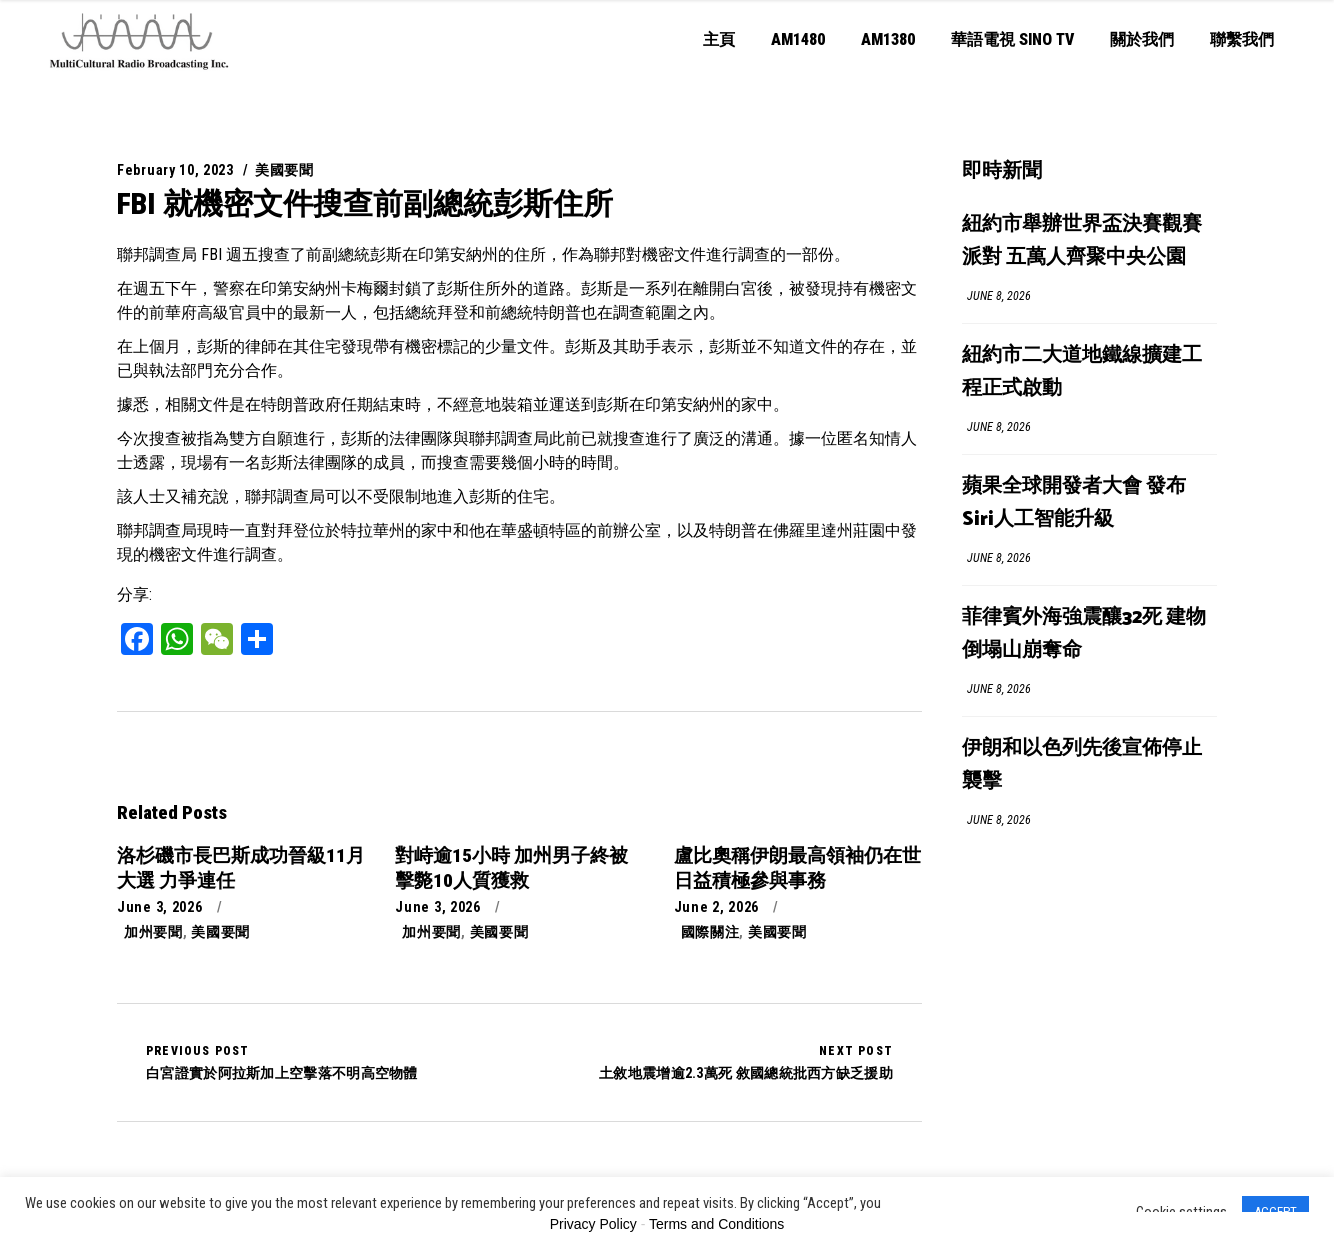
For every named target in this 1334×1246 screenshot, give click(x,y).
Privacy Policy (593, 1224)
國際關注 (710, 932)
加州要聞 (153, 932)
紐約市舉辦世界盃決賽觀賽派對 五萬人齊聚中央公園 (1082, 241)
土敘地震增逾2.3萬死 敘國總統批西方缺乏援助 (746, 1062)
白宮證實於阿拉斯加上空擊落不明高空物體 (282, 1062)
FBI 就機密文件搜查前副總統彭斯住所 (365, 203)
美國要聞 (284, 170)
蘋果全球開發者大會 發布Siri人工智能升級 (1074, 503)
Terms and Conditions (716, 1224)
